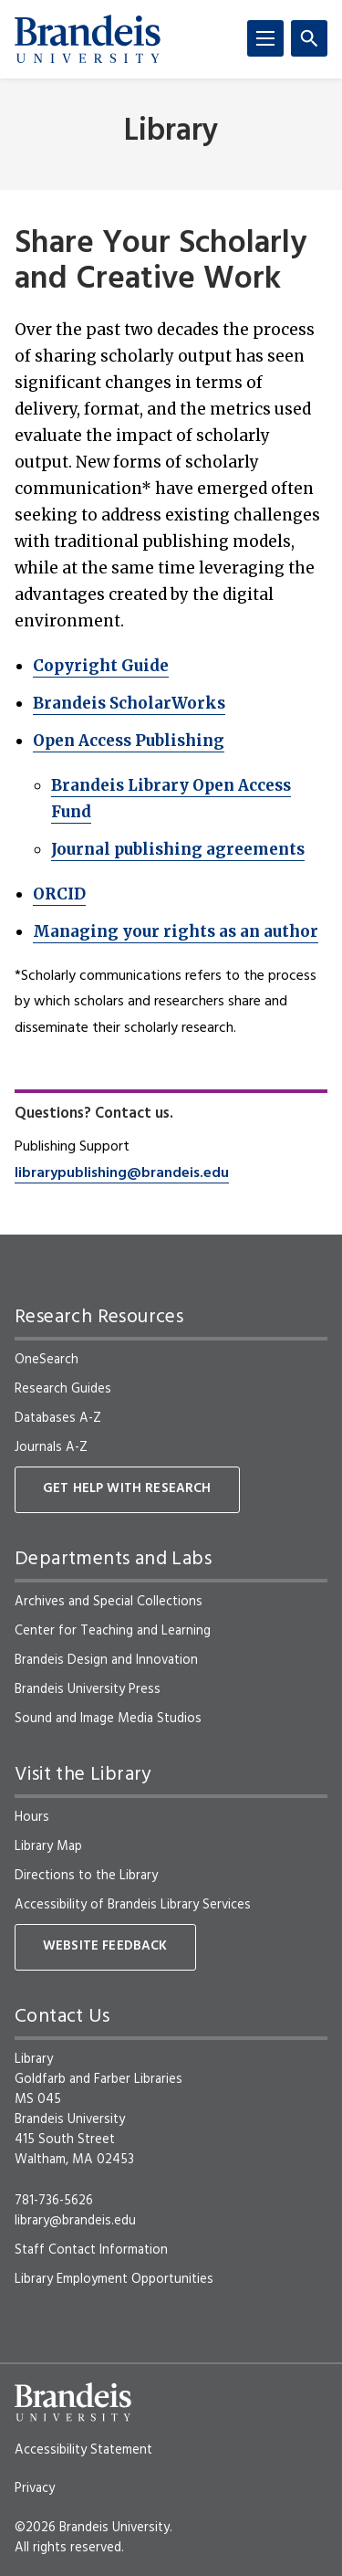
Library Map (48, 1846)
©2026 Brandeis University (92, 2528)
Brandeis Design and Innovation (106, 1660)
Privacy (35, 2488)
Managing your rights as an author (175, 931)
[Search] (309, 38)
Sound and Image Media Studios (108, 1719)
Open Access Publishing (128, 741)
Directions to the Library (86, 1876)
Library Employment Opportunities (114, 2279)
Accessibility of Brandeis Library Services (133, 1905)
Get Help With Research (127, 1488)
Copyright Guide (101, 666)
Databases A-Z (58, 1418)
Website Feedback (105, 1946)
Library (171, 132)
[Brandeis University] (88, 39)
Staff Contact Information (91, 2250)
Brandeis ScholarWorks (129, 703)
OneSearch (46, 1360)
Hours (32, 1817)
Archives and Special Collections (108, 1602)
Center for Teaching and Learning (113, 1631)
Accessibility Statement (83, 2450)
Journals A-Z (51, 1447)
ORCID (59, 894)
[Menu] (265, 38)
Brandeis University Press (88, 1689)
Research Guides (63, 1389)
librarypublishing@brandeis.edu (122, 1173)
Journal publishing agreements (178, 849)
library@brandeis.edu (75, 2221)
